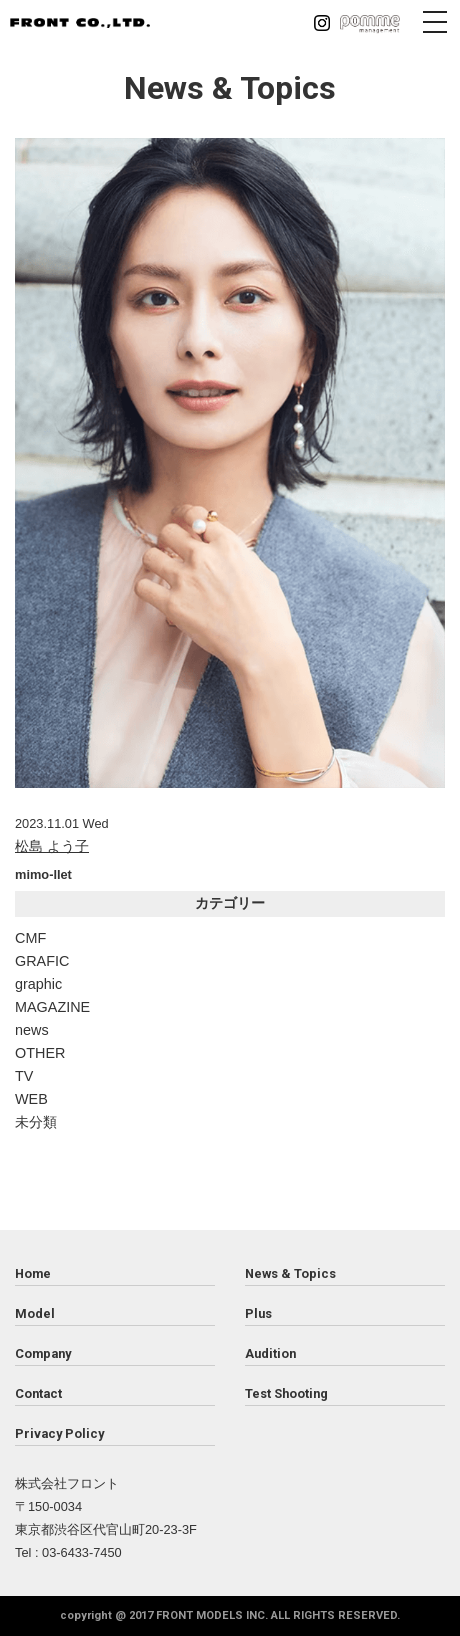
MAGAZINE (52, 1007)
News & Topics (290, 1273)
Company (43, 1353)
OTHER (40, 1053)
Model (35, 1313)
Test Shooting (286, 1393)
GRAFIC (42, 961)
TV (24, 1076)
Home (33, 1273)
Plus (258, 1313)
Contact (38, 1393)
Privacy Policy (59, 1433)
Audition (270, 1353)
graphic (38, 984)
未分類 (36, 1122)
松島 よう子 (52, 846)
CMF (30, 938)
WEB (31, 1099)
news (32, 1030)
